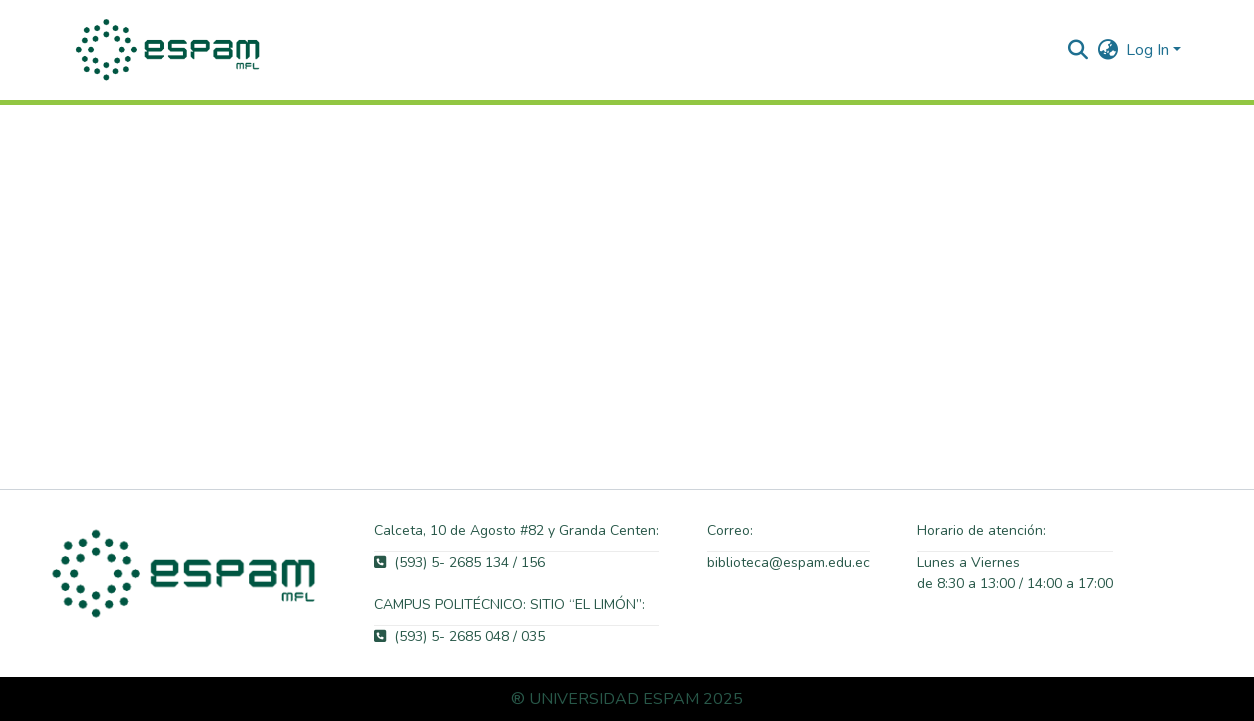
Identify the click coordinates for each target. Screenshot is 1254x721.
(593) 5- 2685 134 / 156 (459, 562)
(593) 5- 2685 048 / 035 (459, 636)
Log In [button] (1149, 50)
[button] (170, 50)
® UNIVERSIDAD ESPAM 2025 (627, 699)
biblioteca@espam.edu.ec (788, 562)
